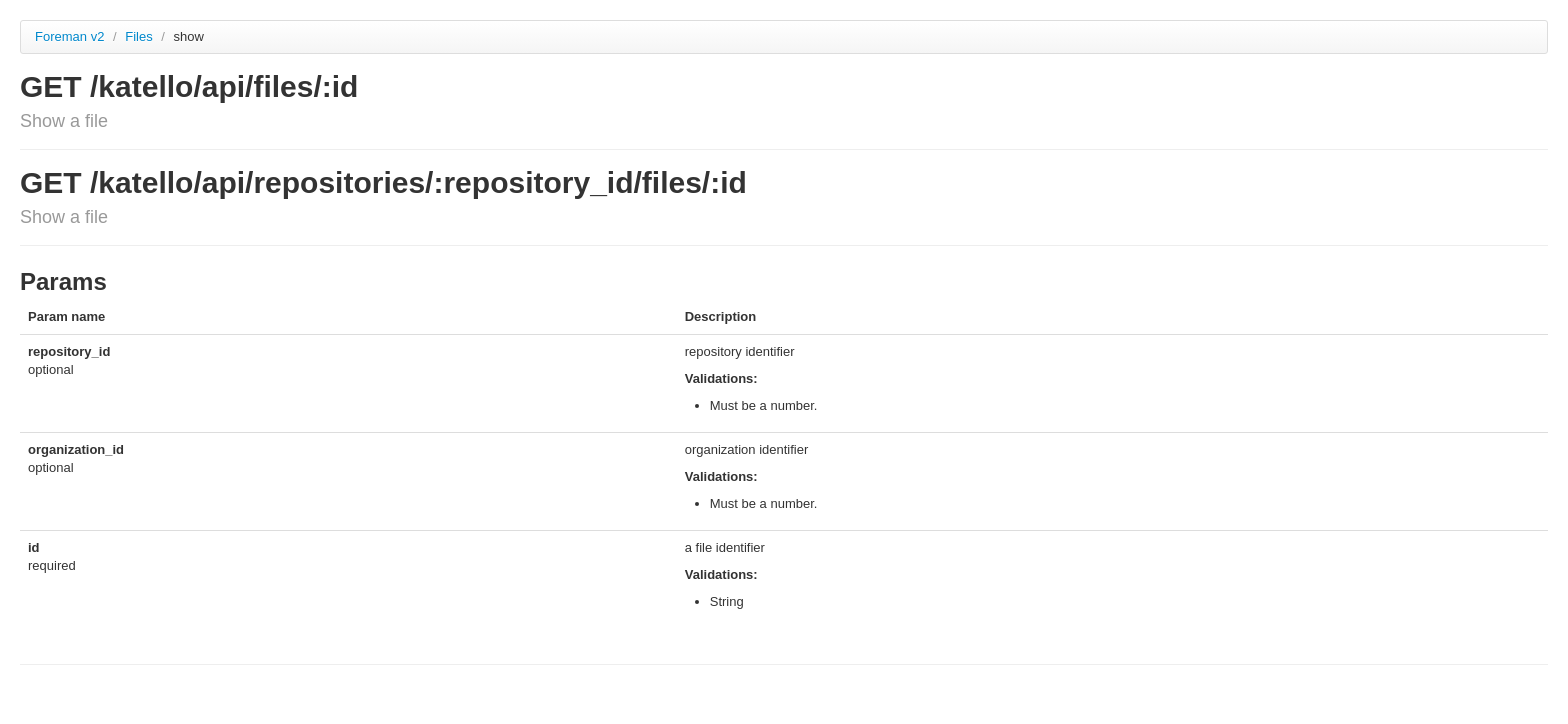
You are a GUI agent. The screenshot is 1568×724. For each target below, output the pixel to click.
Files (140, 36)
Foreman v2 (69, 36)
